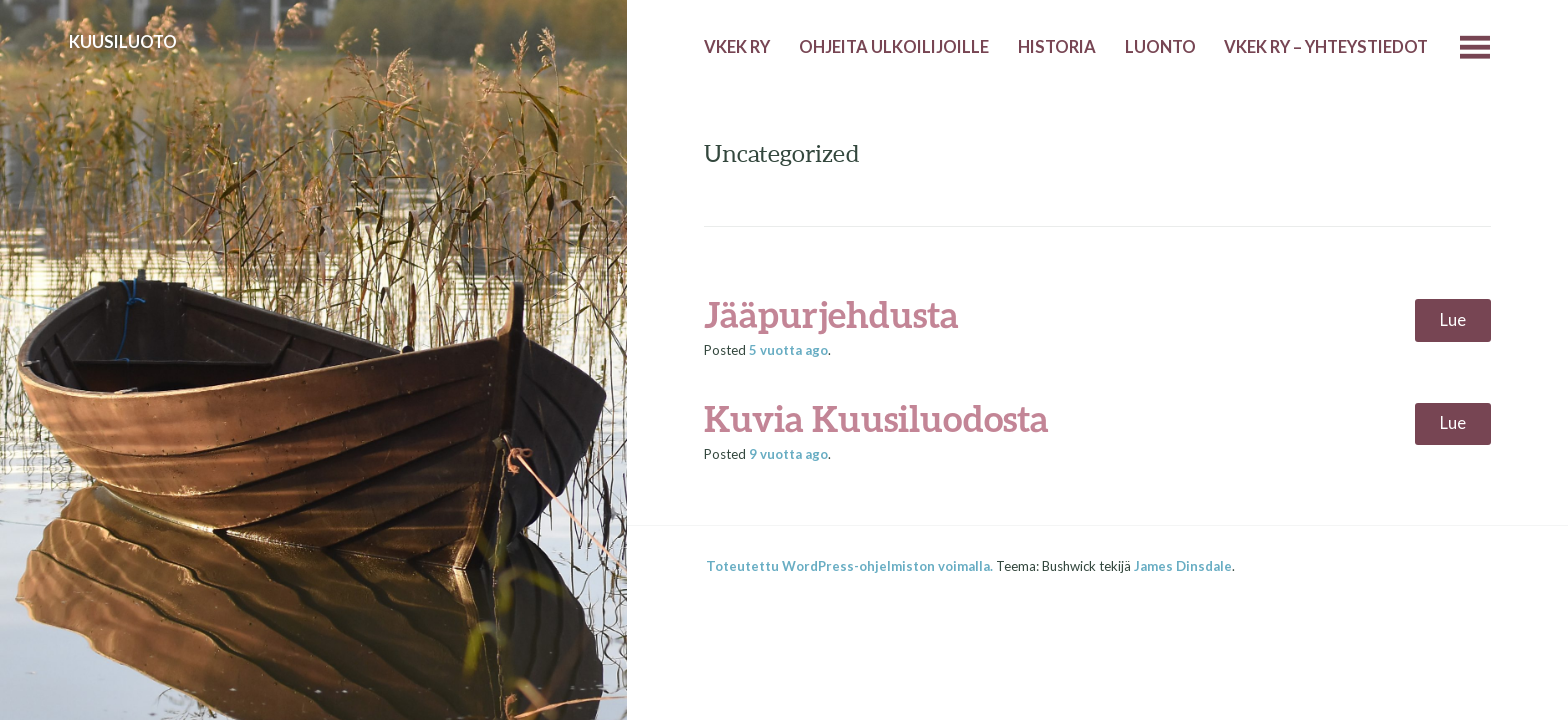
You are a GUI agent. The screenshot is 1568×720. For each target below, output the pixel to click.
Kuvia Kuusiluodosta (876, 418)
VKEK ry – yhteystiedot (1326, 47)
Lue (1453, 320)
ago (788, 350)
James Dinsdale (1183, 566)
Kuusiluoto (123, 42)
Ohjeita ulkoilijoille (894, 47)
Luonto (1160, 47)
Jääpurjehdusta (831, 314)
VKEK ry (737, 47)
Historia (1057, 47)
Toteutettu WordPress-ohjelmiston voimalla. (849, 566)
